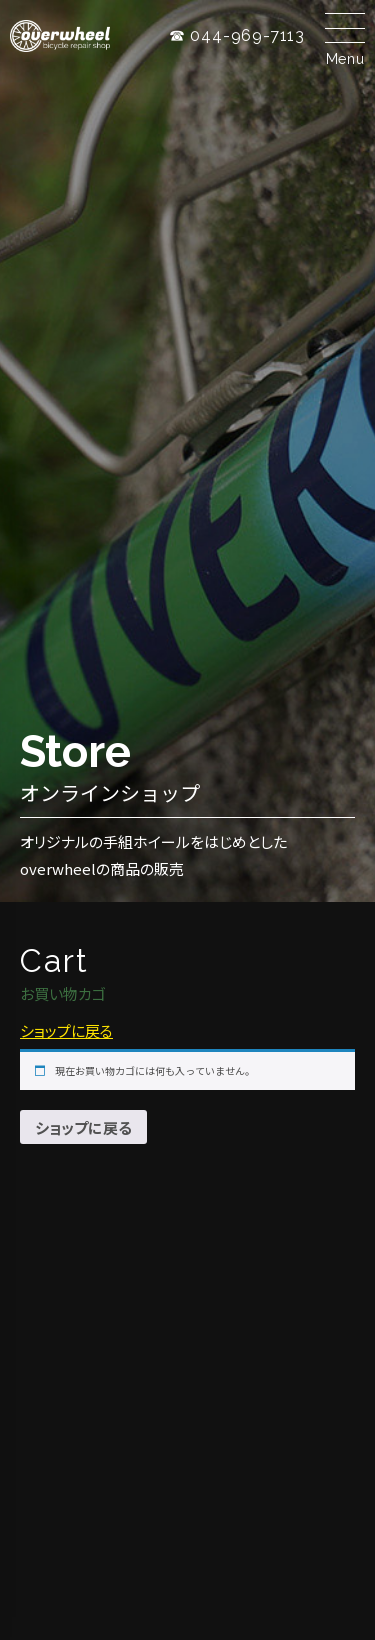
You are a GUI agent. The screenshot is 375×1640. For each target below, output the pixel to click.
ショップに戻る (66, 1030)
